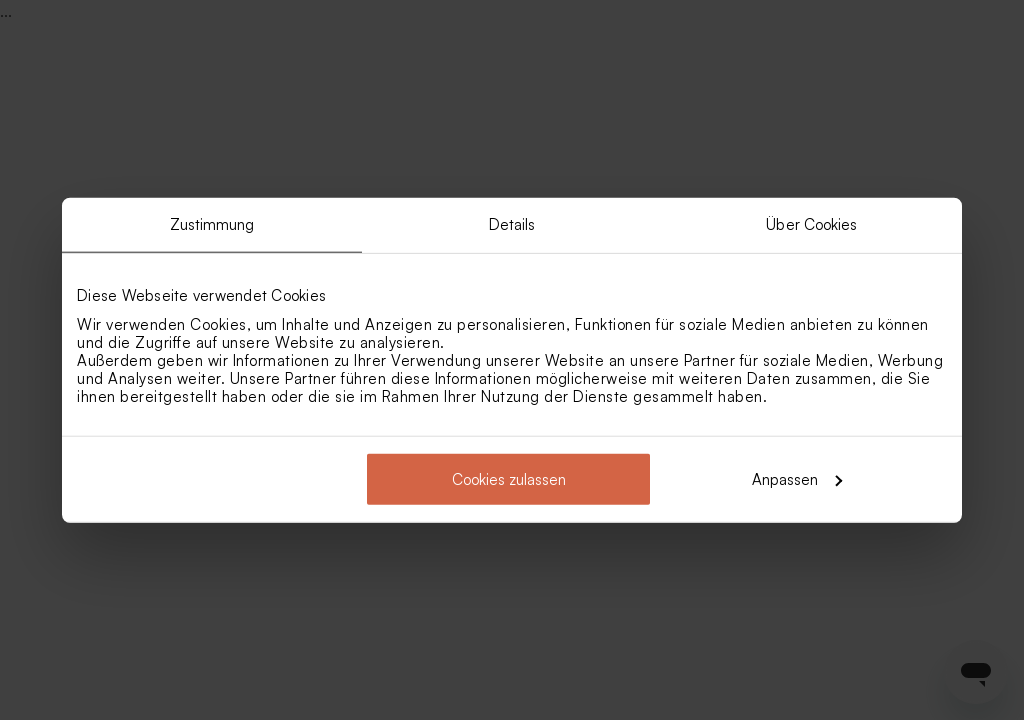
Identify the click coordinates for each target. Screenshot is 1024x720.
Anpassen (797, 478)
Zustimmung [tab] (212, 224)
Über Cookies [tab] (811, 224)
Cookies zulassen (509, 478)
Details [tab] (512, 224)
